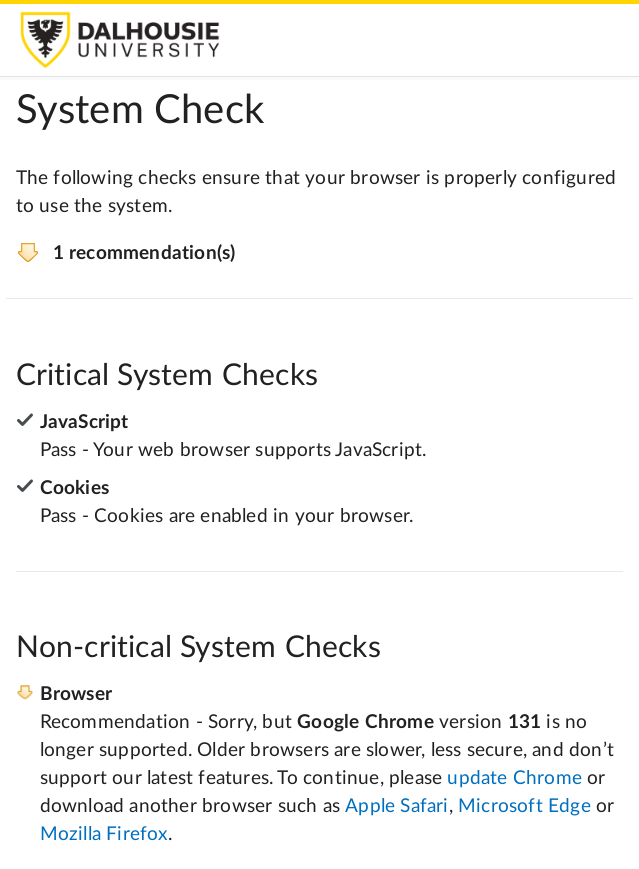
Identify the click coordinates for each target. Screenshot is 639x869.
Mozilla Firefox (104, 834)
